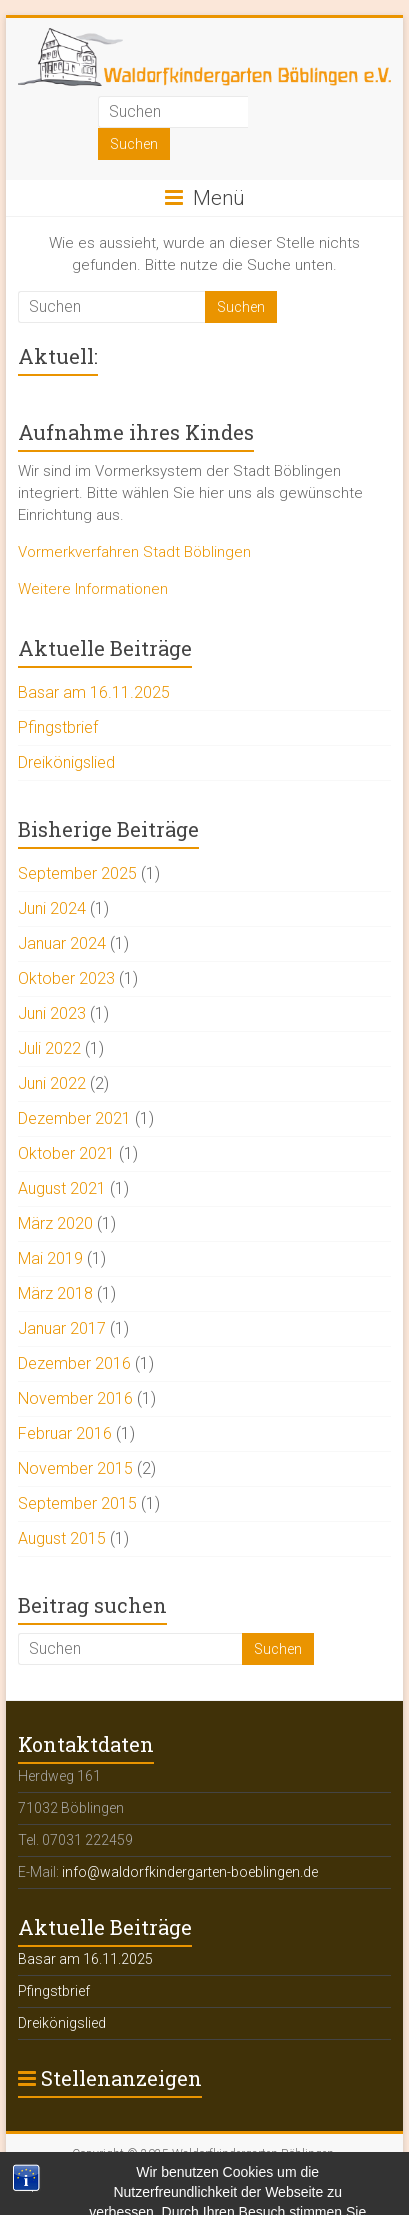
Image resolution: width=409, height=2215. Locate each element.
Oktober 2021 (66, 1153)
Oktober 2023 (66, 978)
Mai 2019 (50, 1258)
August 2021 (62, 1188)
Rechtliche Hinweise (177, 2180)
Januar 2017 (62, 1328)
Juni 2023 (52, 1013)
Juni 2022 (52, 1083)
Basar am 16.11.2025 (94, 692)
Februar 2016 (65, 1433)
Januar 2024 (62, 943)
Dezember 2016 (74, 1363)
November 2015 (75, 1468)
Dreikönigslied (66, 762)
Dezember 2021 (74, 1118)
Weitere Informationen (93, 589)
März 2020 (55, 1223)
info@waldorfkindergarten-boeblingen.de (190, 1872)
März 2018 (55, 1293)
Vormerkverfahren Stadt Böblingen (134, 552)
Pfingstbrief (58, 727)
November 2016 (75, 1398)
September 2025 (77, 873)
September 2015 (77, 1503)
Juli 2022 (49, 1048)
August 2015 (62, 1538)
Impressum (81, 2180)
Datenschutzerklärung (301, 2180)
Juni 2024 (52, 908)
